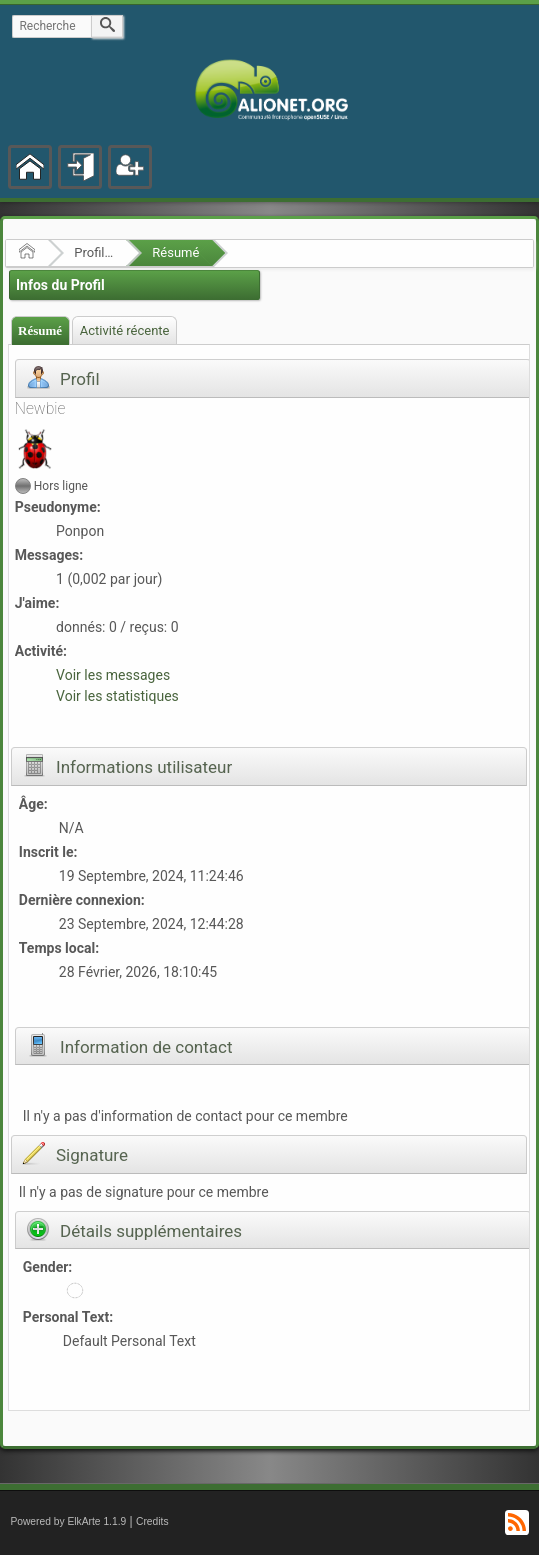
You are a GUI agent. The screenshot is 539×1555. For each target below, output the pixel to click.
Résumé (175, 252)
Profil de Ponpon (93, 252)
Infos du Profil (60, 285)
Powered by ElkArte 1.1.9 (68, 1521)
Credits (152, 1521)
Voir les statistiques (117, 696)
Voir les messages (113, 675)
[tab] (40, 330)
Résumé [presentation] (40, 330)
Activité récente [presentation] (125, 330)
